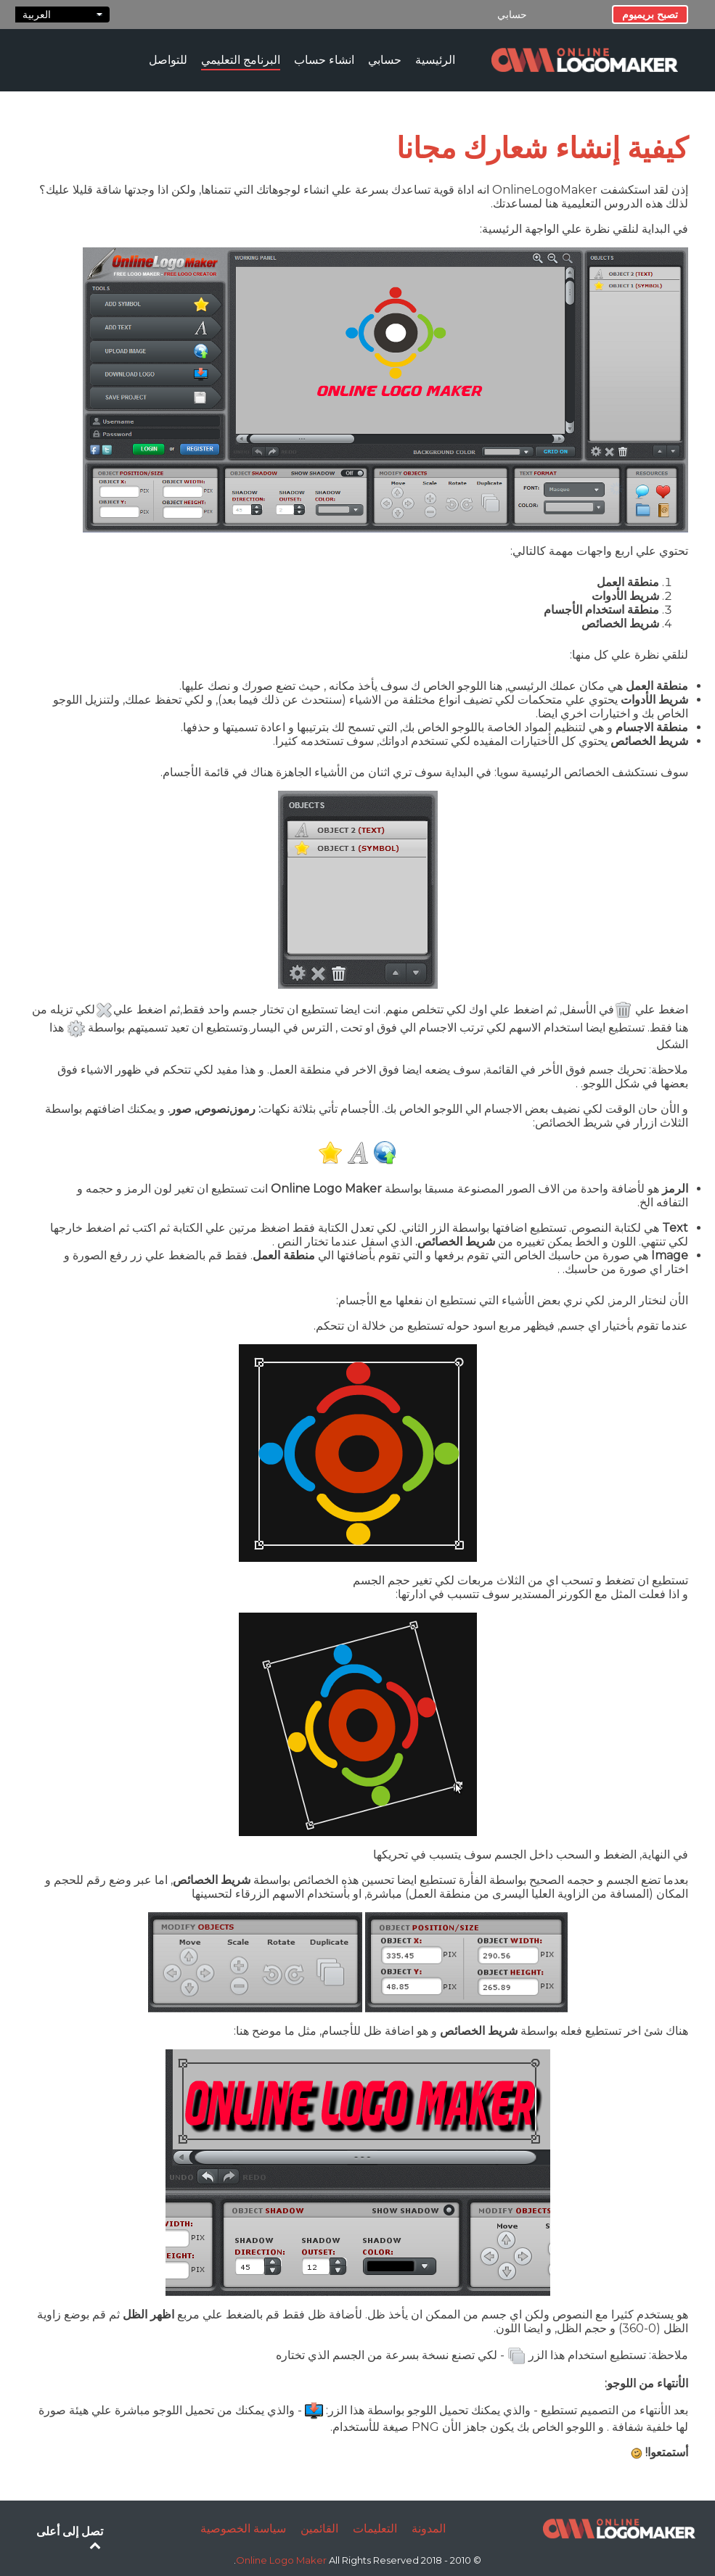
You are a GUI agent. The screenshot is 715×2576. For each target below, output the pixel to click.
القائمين (319, 2528)
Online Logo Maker (282, 2560)
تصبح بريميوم (650, 14)
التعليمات (375, 2528)
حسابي (512, 14)
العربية (62, 14)
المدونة (429, 2528)
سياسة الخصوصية (243, 2528)
